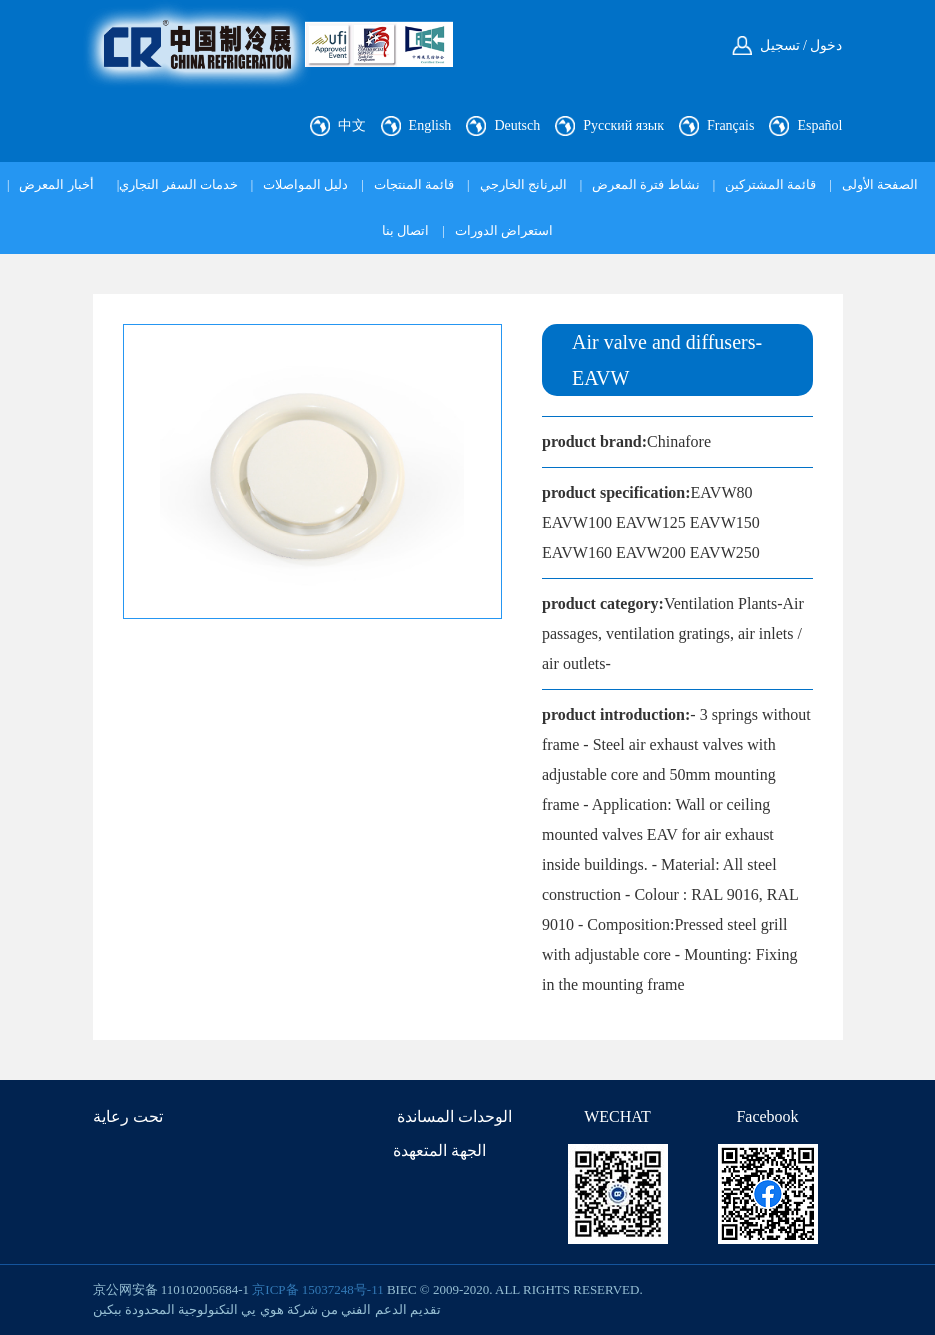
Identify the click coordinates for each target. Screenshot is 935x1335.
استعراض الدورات (504, 230)
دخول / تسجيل (801, 45)
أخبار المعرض (56, 184)
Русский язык (623, 125)
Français (730, 125)
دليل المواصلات (305, 184)
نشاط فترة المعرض (646, 184)
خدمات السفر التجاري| (177, 184)
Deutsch (517, 125)
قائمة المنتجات (414, 184)
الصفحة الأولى (880, 184)
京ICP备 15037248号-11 (317, 1289)
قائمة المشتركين (770, 184)
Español (819, 125)
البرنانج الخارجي (523, 184)
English (430, 125)
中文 (352, 125)
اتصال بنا (405, 230)
